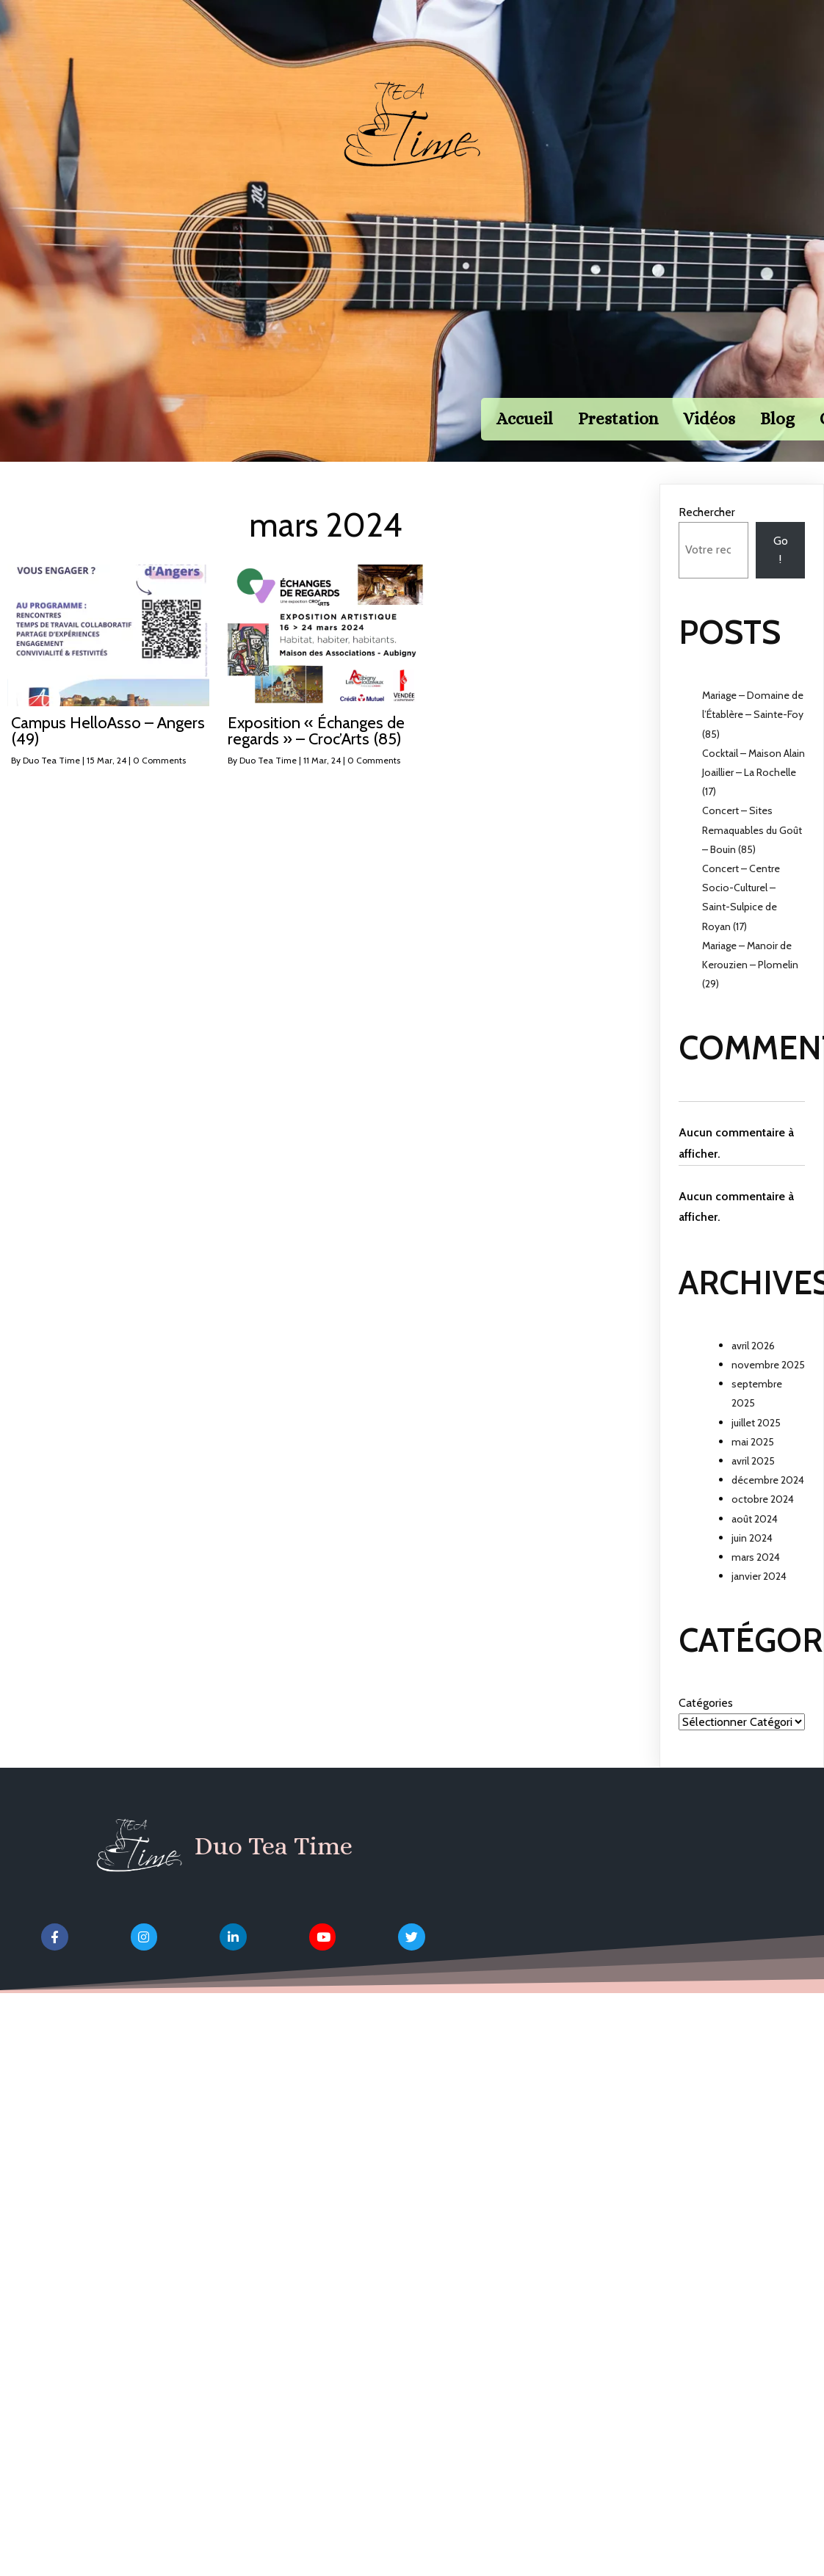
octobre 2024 (762, 1521)
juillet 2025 (756, 1445)
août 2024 (754, 1541)
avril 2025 (753, 1483)
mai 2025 (752, 1464)
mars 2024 (755, 1579)
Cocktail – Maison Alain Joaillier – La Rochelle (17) (753, 795)
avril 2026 (753, 1368)
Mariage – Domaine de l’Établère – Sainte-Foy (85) (752, 737)
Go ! (780, 572)
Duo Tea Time (51, 782)
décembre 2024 (767, 1502)
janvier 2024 (759, 1599)
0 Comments (159, 782)
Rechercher (707, 536)
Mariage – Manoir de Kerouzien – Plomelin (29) (750, 987)
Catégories (706, 1726)
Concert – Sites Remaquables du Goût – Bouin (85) (752, 853)
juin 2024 (752, 1560)
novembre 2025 (768, 1387)
